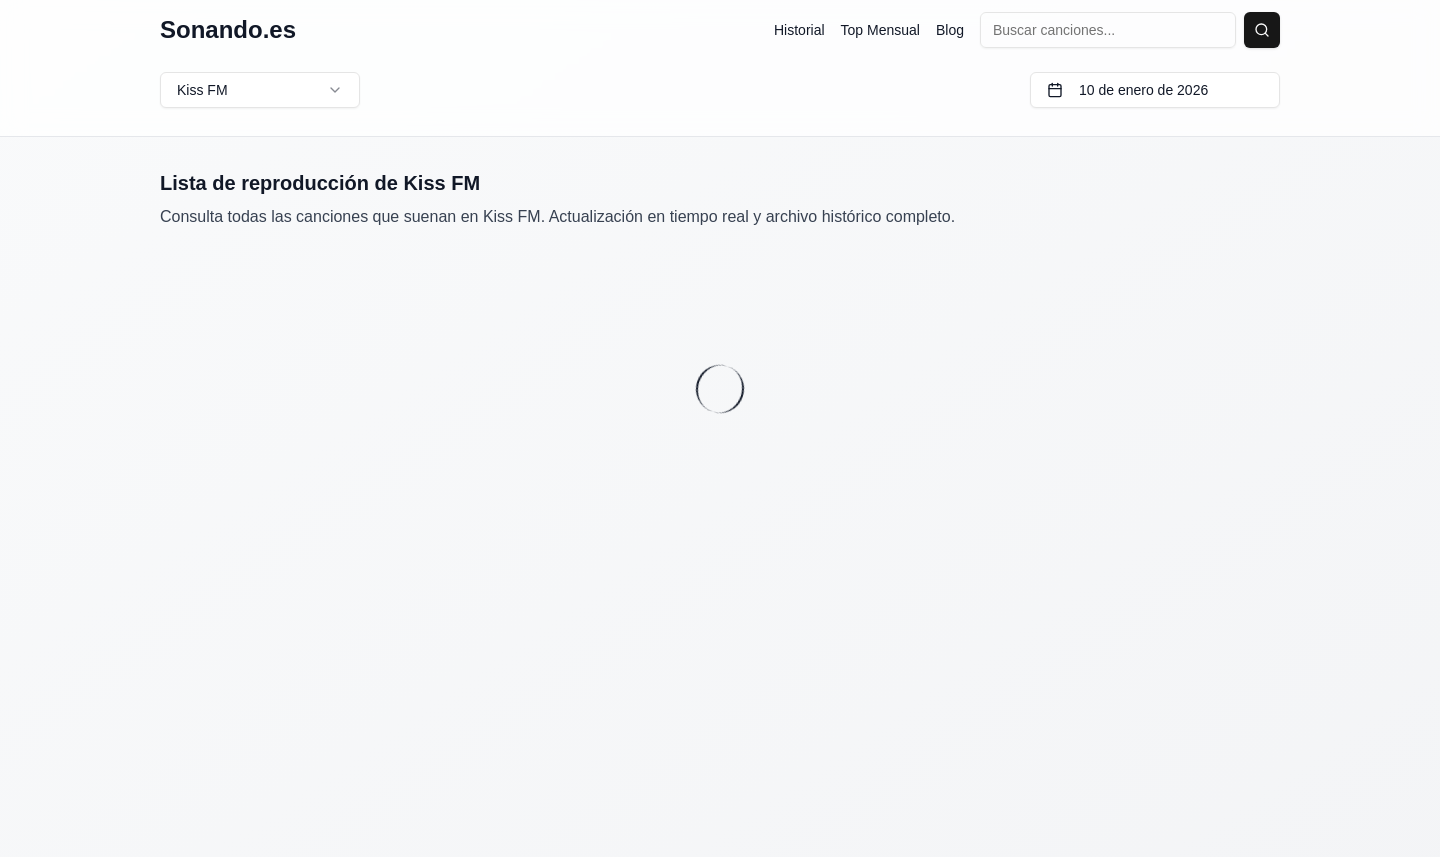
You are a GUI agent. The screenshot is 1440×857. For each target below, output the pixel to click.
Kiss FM (260, 90)
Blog (950, 30)
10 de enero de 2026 (1127, 90)
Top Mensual (880, 30)
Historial (799, 30)
